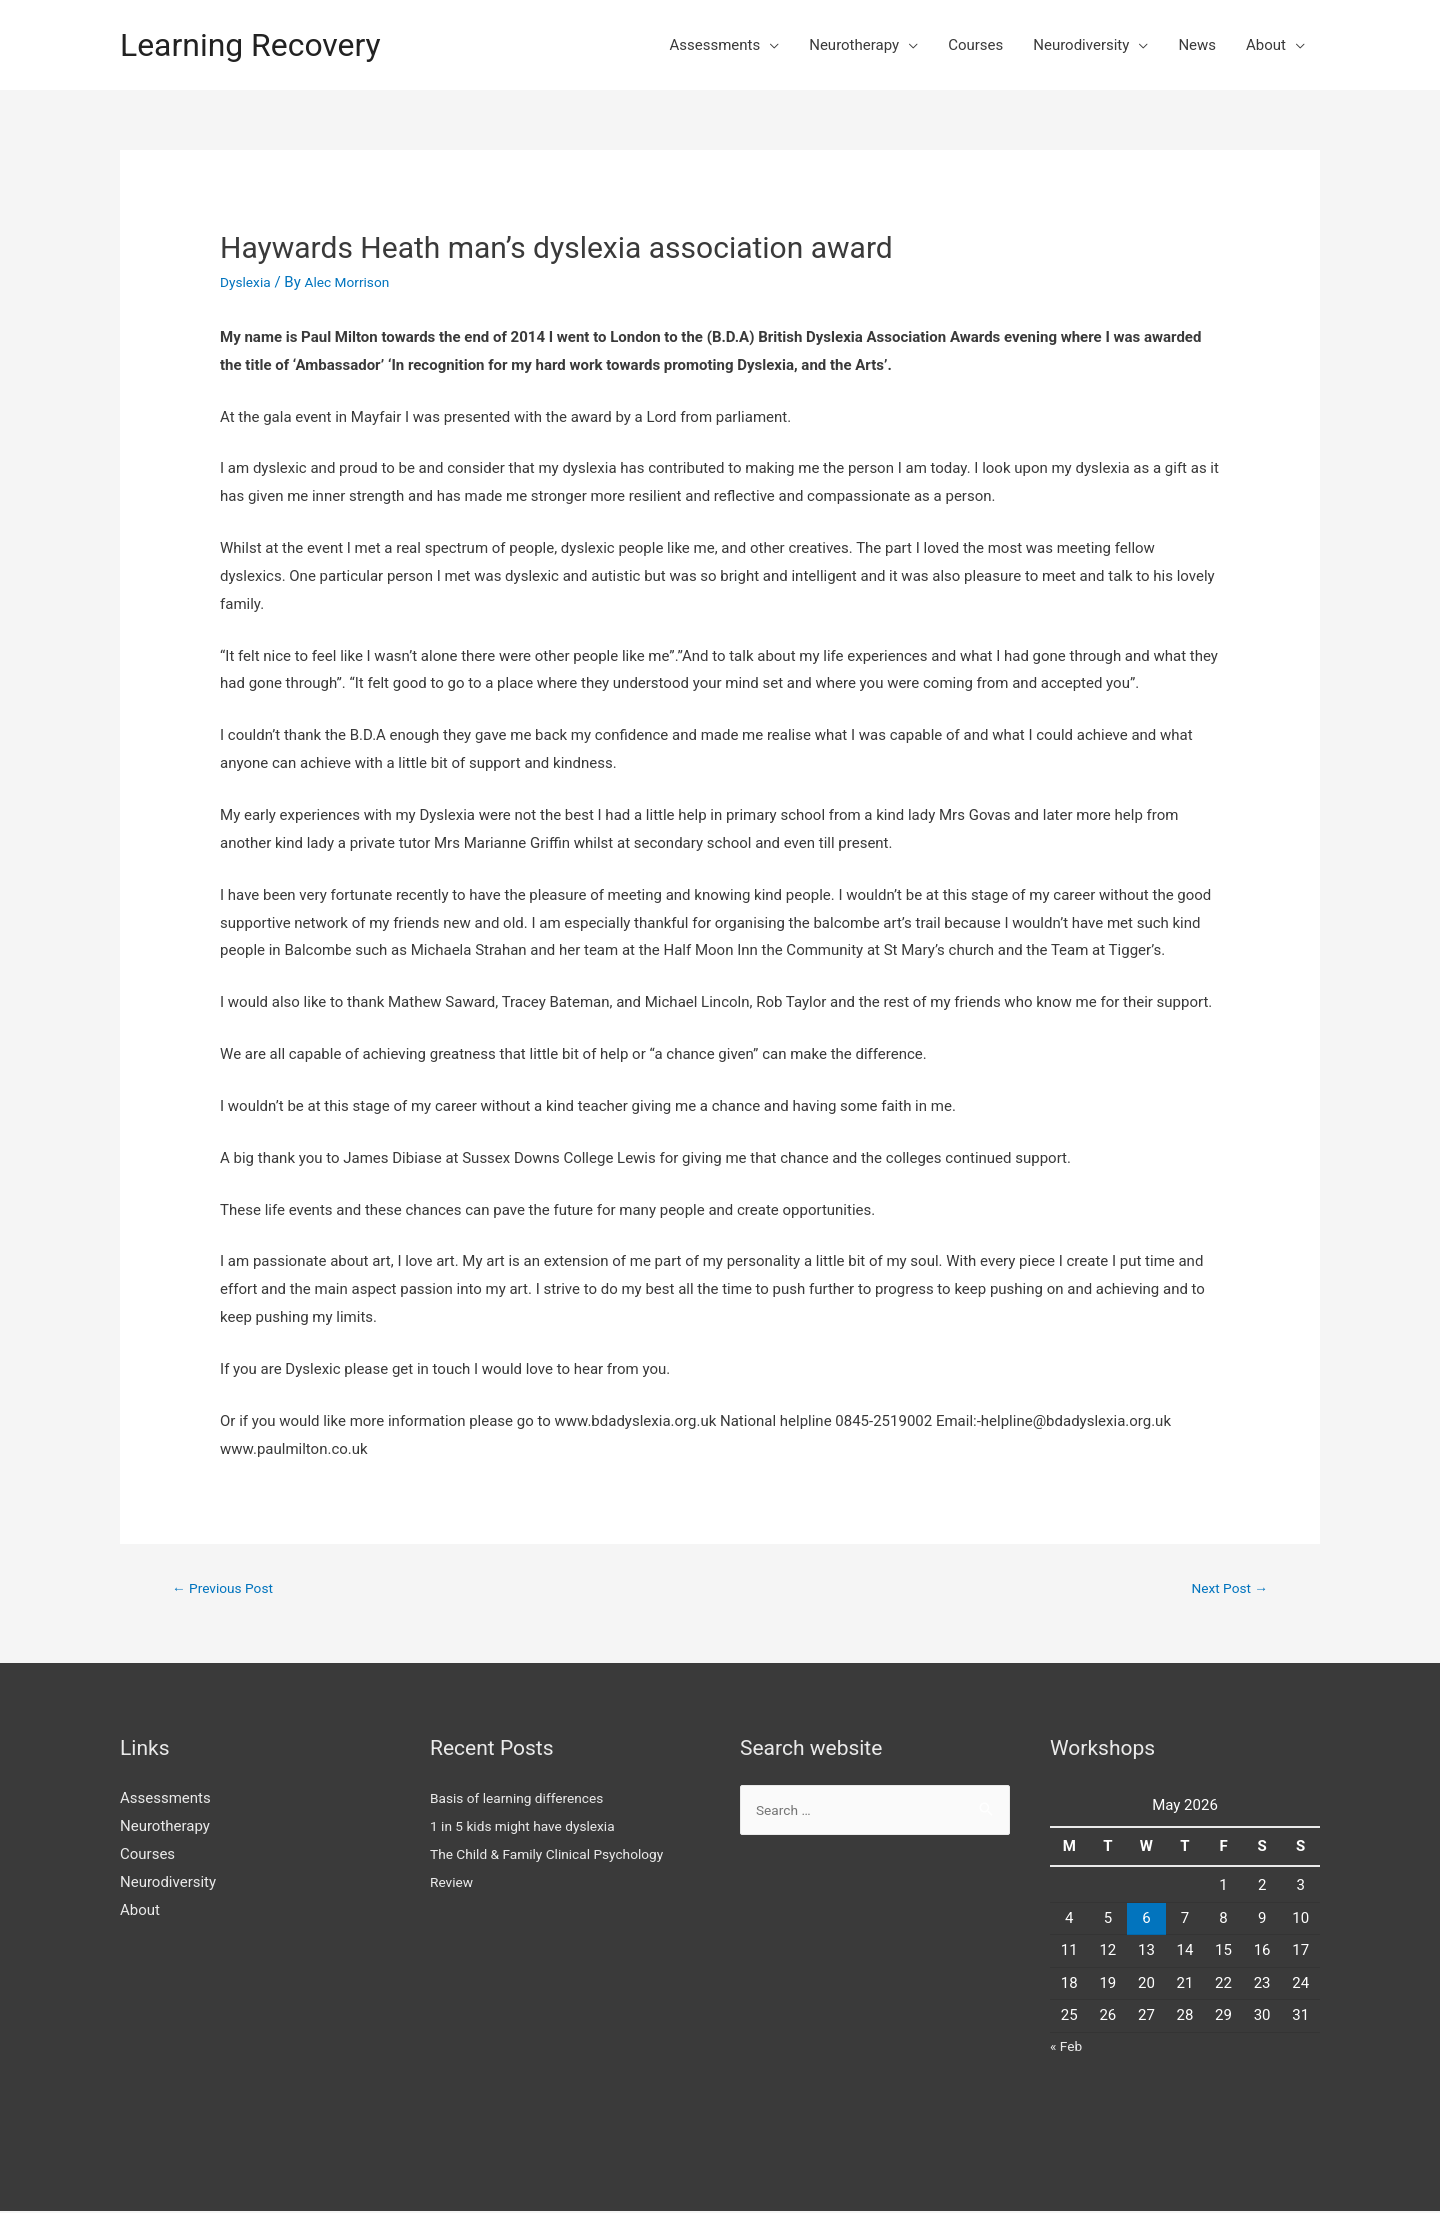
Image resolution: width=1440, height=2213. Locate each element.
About (1266, 45)
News (1197, 45)
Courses (975, 45)
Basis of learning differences (525, 1801)
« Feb (1067, 2048)
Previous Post (227, 1589)
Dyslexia (248, 282)
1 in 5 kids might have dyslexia (531, 1829)
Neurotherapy (854, 45)
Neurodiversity (1081, 45)
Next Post (1226, 1589)
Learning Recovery (263, 44)
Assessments (714, 45)
